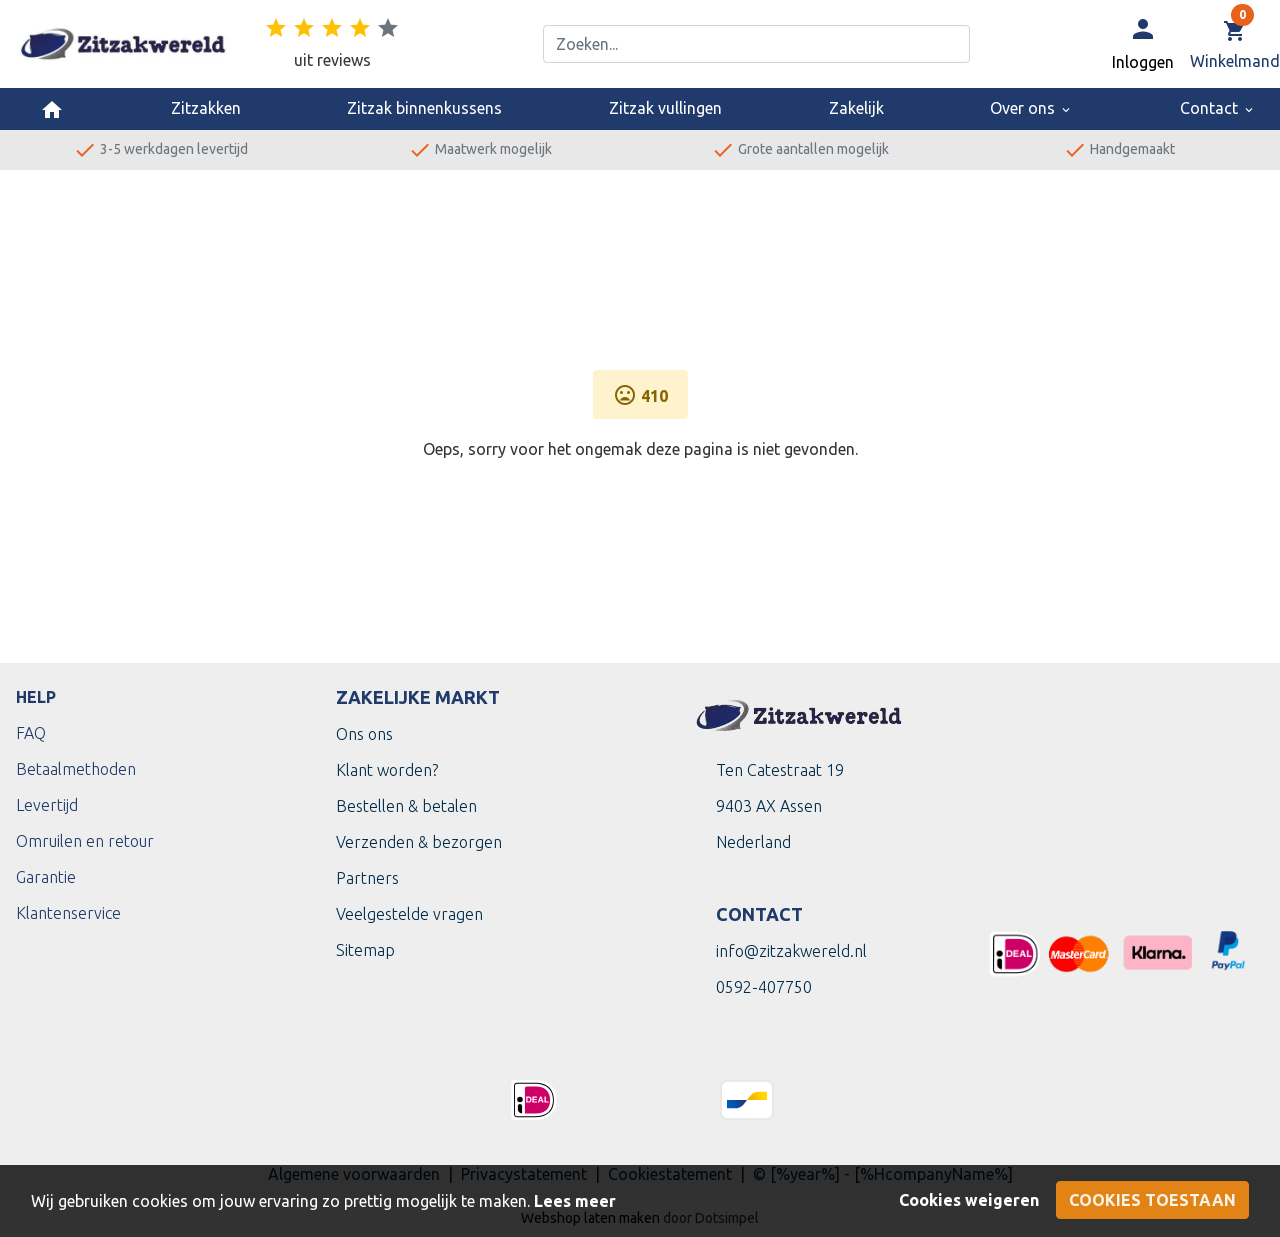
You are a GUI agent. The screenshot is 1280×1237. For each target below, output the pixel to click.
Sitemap (365, 950)
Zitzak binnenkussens (424, 108)
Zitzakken (206, 108)
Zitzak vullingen (665, 108)
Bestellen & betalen (406, 806)
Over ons (1031, 108)
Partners (367, 878)
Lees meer (575, 1201)
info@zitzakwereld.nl (791, 951)
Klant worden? (387, 770)
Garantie (46, 877)
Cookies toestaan (1152, 1200)
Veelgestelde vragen (409, 914)
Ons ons (364, 734)
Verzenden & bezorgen (419, 842)
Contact (1218, 108)
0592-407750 (764, 987)
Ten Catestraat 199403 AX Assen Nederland (780, 806)
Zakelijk (856, 108)
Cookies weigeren (969, 1200)
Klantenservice (68, 913)
